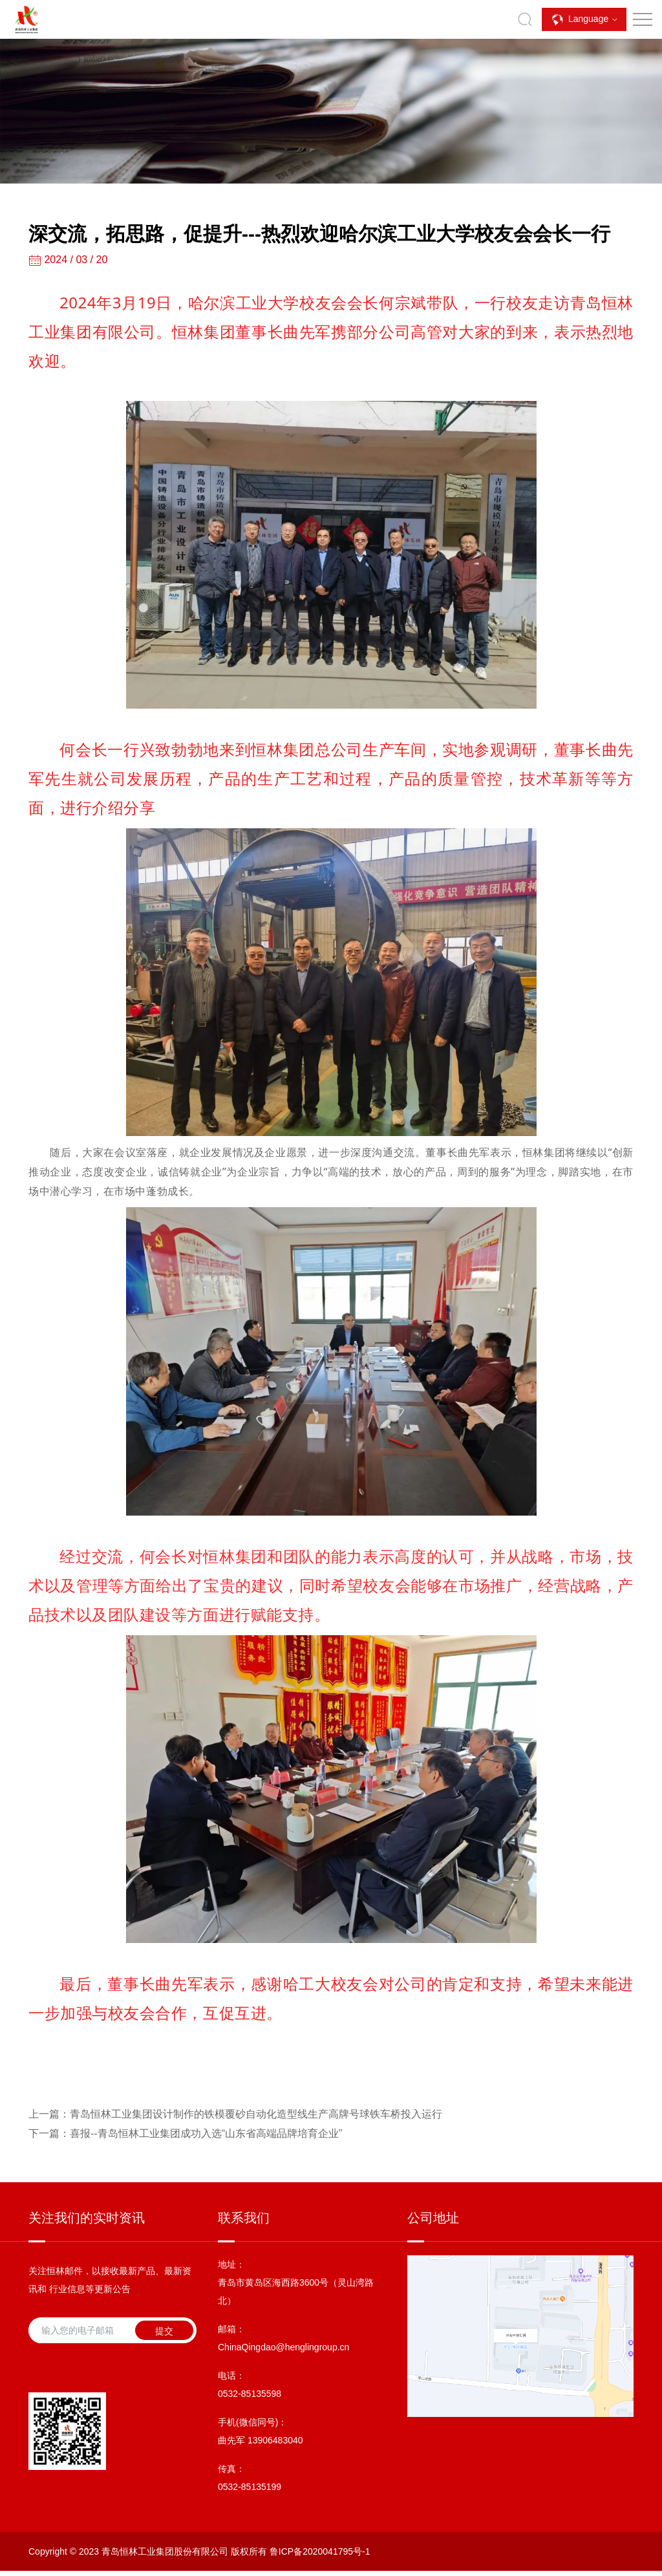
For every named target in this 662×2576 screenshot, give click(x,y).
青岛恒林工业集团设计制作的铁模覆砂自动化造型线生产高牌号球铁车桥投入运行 (235, 2114)
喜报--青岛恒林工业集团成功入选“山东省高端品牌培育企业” (185, 2133)
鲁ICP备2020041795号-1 (320, 2551)
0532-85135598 (249, 2393)
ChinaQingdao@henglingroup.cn (283, 2347)
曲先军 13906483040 (260, 2440)
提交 (164, 2331)
